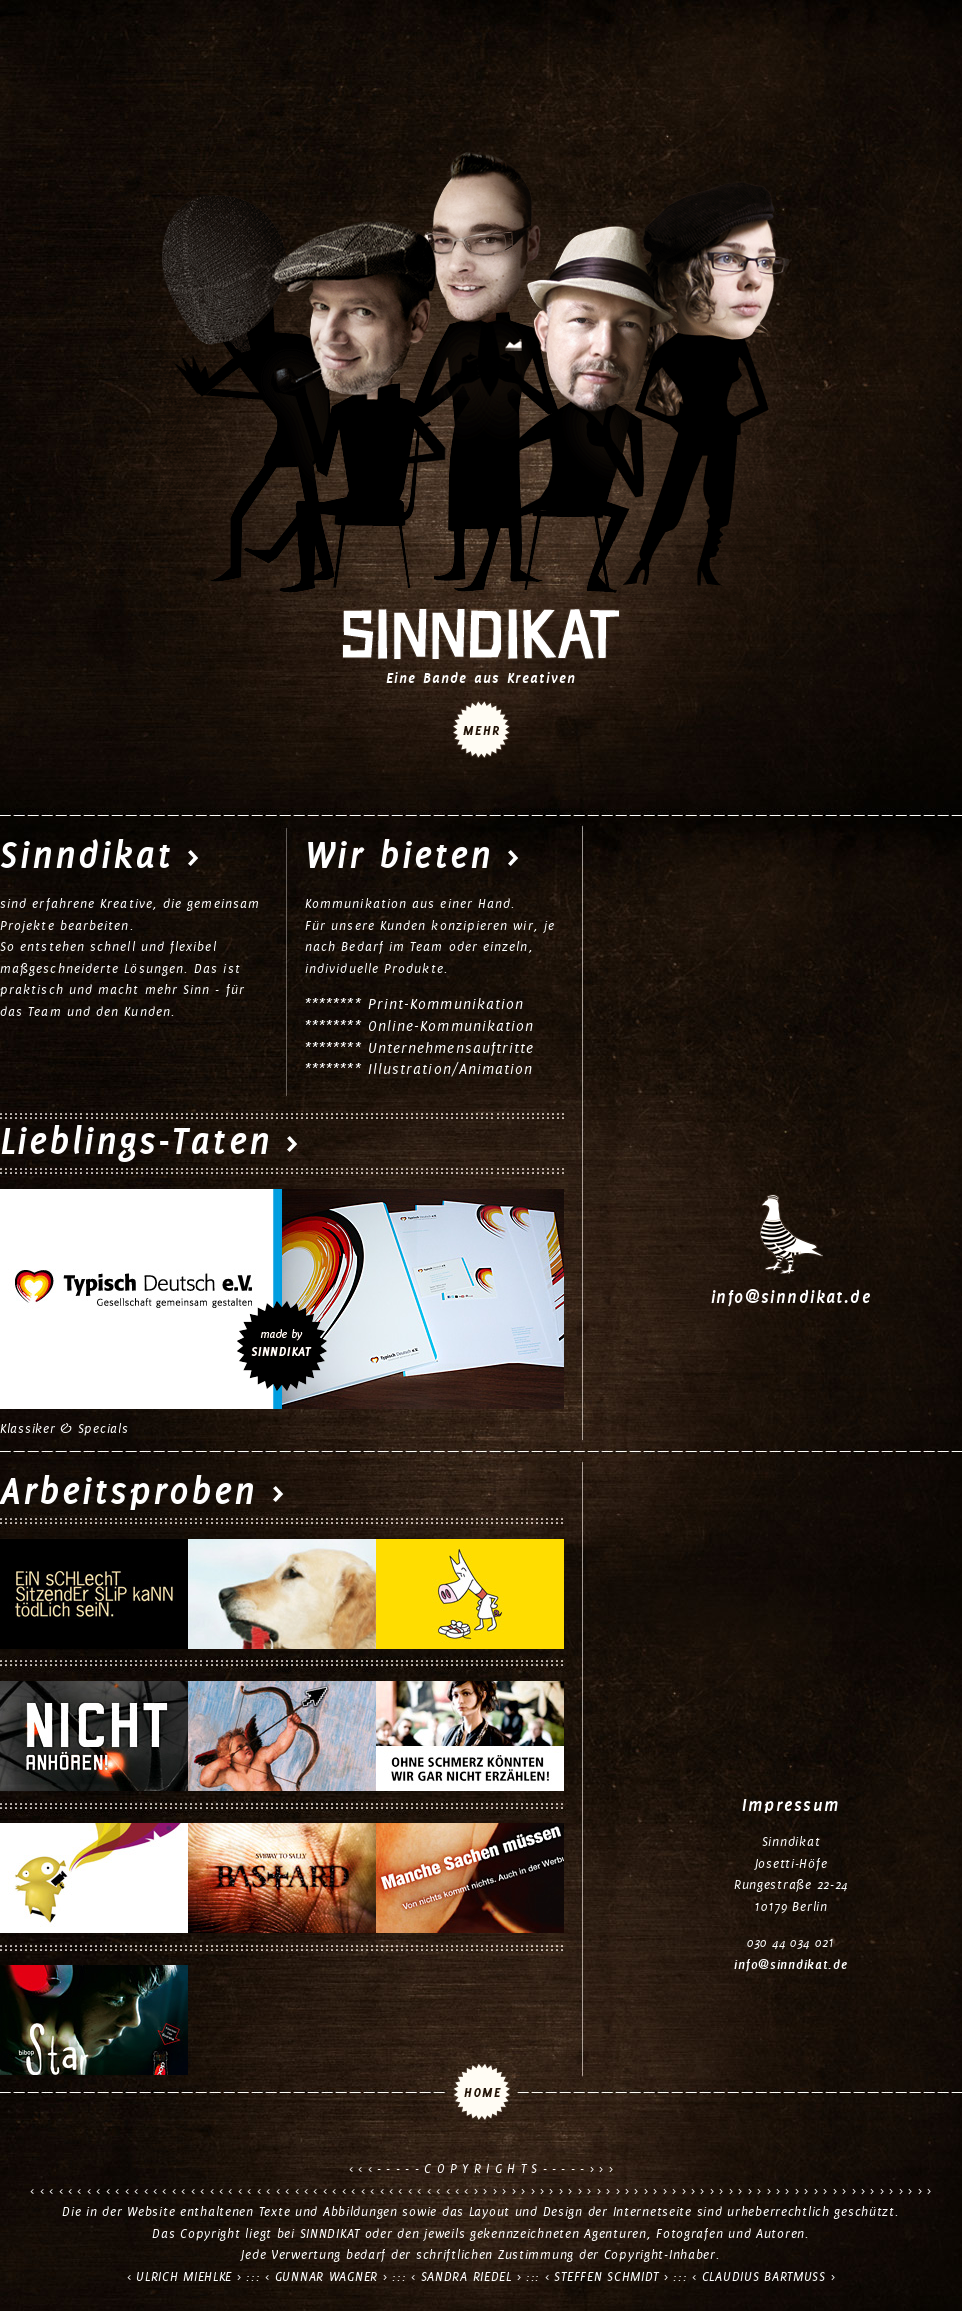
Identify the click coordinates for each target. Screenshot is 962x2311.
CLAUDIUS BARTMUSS (764, 2276)
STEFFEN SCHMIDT (606, 2276)
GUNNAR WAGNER (326, 2276)
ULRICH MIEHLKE (184, 2276)
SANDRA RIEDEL (466, 2276)
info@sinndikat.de (791, 1297)
